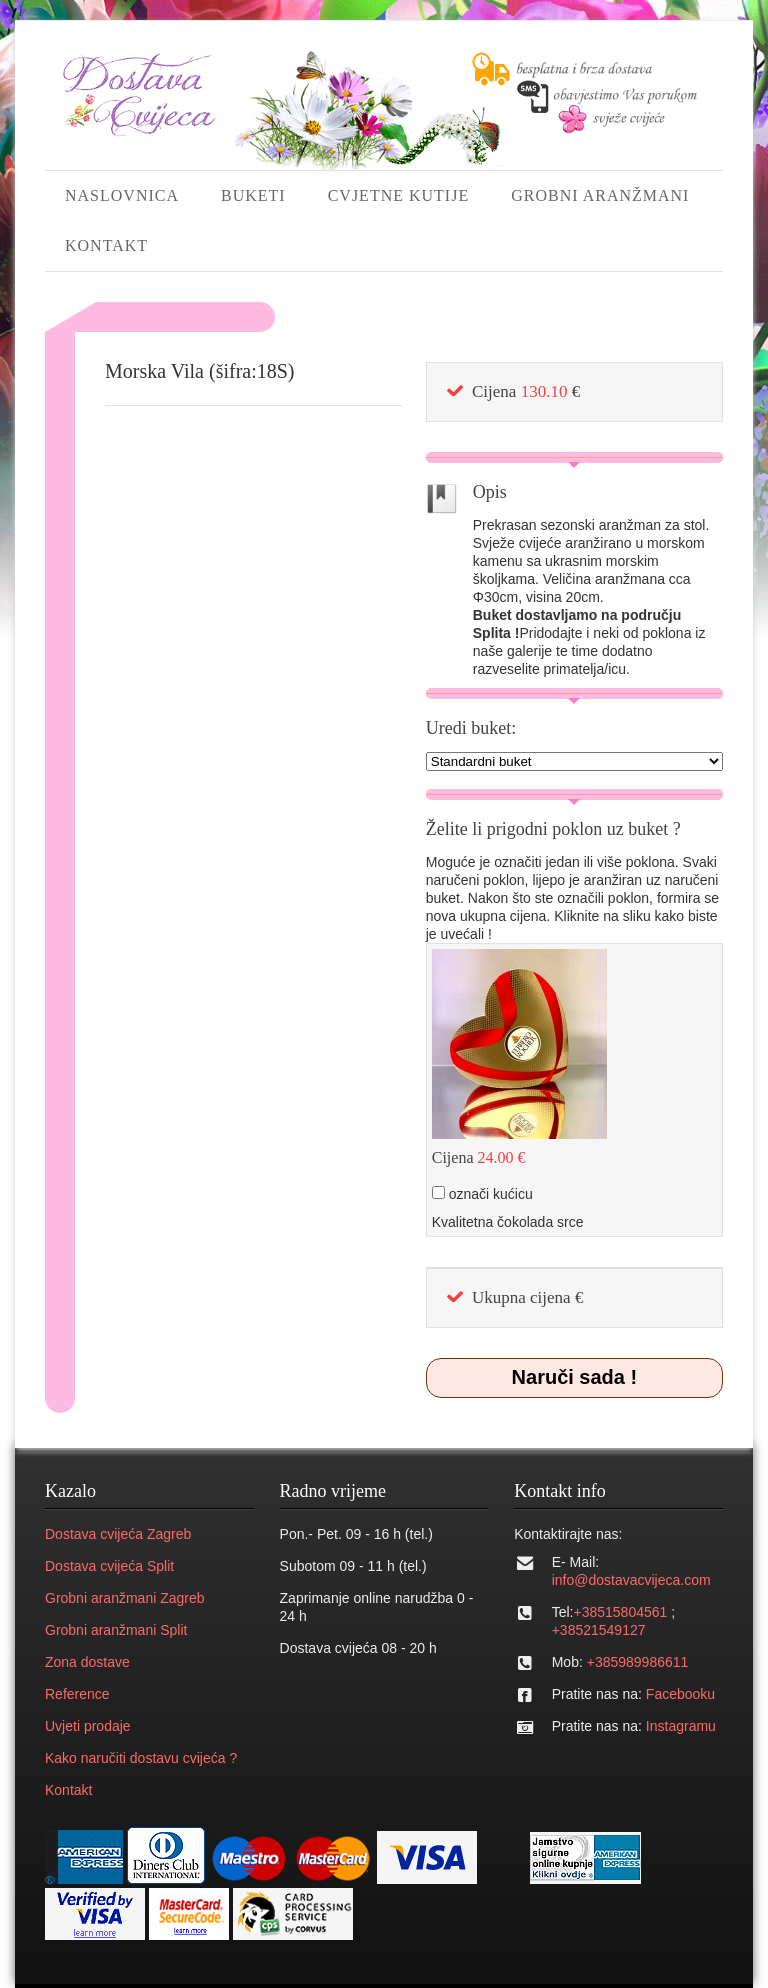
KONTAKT (106, 245)
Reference (77, 1694)
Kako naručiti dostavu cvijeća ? (141, 1758)
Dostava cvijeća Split (109, 1566)
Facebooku (680, 1694)
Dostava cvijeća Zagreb (118, 1534)
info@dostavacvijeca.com (631, 1580)
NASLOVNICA (122, 195)
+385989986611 (638, 1662)
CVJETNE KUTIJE (399, 195)
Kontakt (68, 1790)
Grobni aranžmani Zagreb (125, 1598)
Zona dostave (87, 1662)
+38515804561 (620, 1612)
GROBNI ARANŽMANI (600, 195)
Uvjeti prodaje (88, 1726)
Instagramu (681, 1726)
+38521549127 (599, 1630)
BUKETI (253, 195)
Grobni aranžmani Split (116, 1630)
